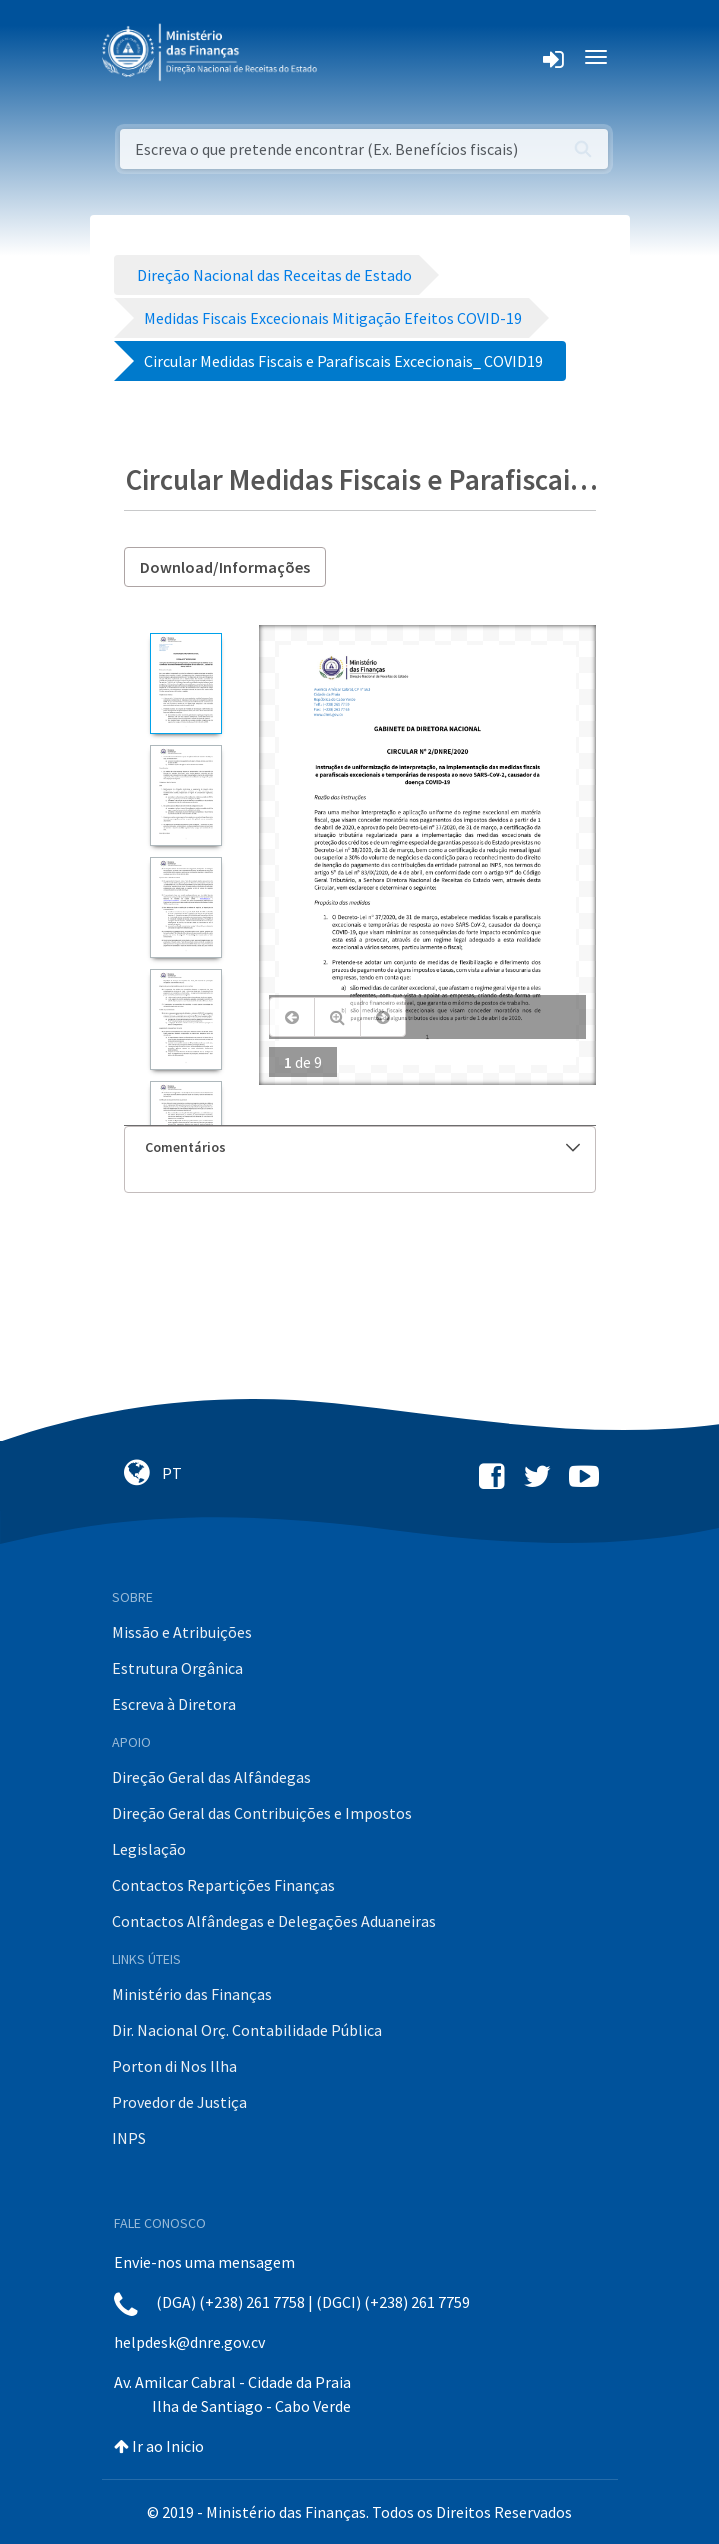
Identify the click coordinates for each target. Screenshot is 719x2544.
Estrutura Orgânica (177, 1668)
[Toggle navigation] (348, 57)
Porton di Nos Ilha (174, 2066)
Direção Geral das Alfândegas (211, 1777)
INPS (129, 2138)
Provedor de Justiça (179, 2102)
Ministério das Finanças (192, 1994)
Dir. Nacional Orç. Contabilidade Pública (247, 2030)
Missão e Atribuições (182, 1632)
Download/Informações (225, 567)
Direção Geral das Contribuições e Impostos (262, 1813)
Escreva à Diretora (174, 1704)
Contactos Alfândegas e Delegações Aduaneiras (274, 1921)
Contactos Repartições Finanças (223, 1885)
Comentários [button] (362, 1147)
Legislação (149, 1849)
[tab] (360, 1147)
